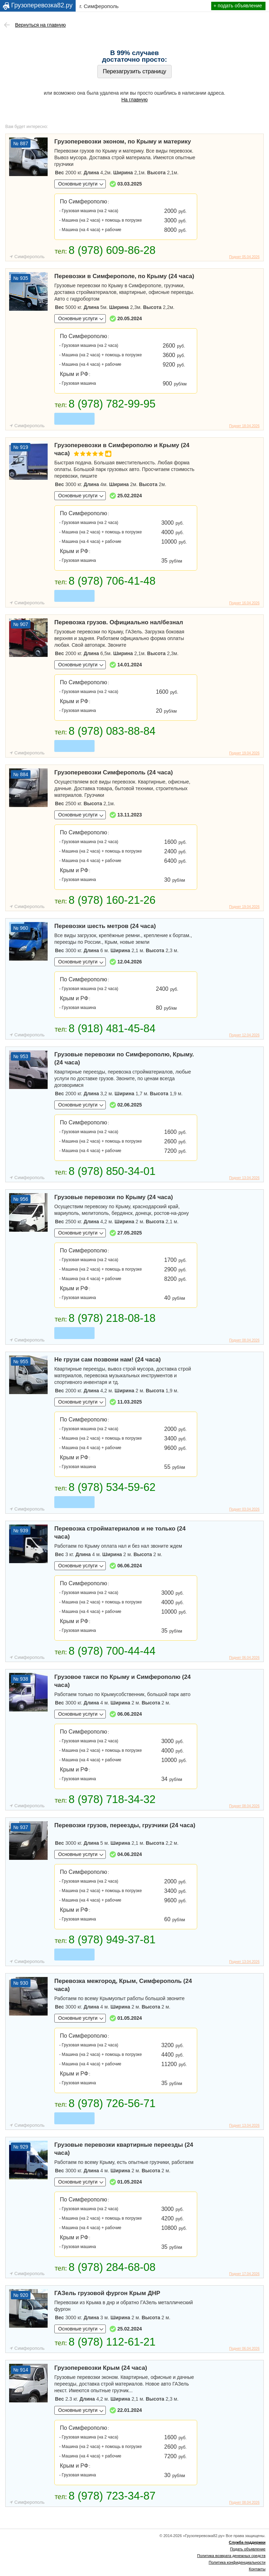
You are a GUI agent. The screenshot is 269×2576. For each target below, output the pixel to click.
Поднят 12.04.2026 (244, 1035)
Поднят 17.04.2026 (244, 2274)
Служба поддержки (247, 2542)
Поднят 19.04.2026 (244, 753)
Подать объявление (247, 2549)
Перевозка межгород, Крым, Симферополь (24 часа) (123, 1985)
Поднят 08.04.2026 (244, 1340)
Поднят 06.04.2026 (244, 1658)
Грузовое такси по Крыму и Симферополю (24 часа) (122, 1681)
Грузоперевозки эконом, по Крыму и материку (122, 141)
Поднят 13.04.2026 (244, 1178)
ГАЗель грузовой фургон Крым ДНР (107, 2293)
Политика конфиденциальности (237, 2562)
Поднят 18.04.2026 (244, 426)
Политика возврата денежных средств (231, 2556)
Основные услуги (77, 184)
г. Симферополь (99, 6)
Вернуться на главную (40, 25)
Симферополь (29, 256)
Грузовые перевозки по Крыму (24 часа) (113, 1197)
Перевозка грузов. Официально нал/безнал (118, 622)
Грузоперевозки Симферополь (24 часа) (113, 772)
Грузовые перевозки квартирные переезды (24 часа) (123, 2148)
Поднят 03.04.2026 (244, 1509)
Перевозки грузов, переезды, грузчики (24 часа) (124, 1825)
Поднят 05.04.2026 (244, 257)
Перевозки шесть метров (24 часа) (105, 926)
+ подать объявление (238, 5)
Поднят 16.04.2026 (244, 603)
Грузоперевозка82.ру (42, 5)
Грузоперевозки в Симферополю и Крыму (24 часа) (121, 449)
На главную (134, 99)
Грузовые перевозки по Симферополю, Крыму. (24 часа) (124, 1058)
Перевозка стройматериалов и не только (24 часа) (120, 1532)
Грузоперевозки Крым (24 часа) (100, 2368)
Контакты (257, 2569)
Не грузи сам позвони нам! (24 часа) (107, 1359)
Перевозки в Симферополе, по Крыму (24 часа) (124, 276)
